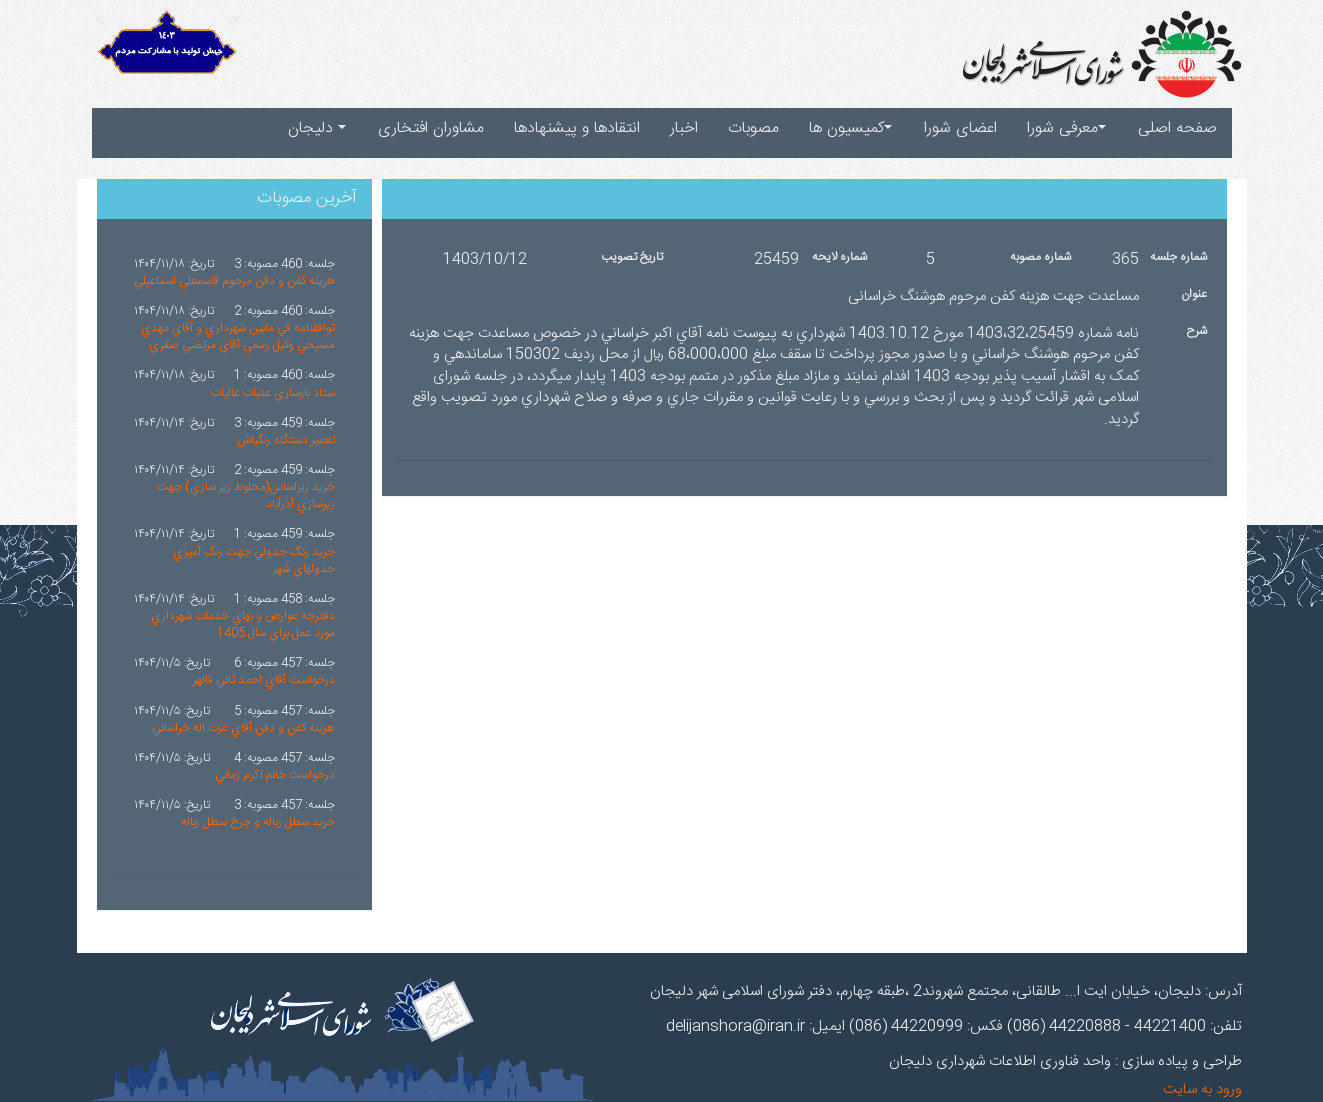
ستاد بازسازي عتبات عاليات (273, 393)
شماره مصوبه (1040, 257)
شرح (1196, 331)
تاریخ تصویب (632, 257)
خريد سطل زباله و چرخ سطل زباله (258, 822)
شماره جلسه (1178, 257)
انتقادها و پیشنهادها (577, 128)
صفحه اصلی (1177, 128)
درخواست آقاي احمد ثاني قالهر (264, 680)
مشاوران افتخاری (431, 128)
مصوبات (753, 128)
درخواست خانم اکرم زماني (275, 775)
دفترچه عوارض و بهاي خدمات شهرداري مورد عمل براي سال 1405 (243, 624)
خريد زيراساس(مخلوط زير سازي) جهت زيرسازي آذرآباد (246, 495)
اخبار (684, 128)
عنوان (1194, 294)
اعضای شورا (960, 128)
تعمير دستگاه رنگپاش (286, 440)
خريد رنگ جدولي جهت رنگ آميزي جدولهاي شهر (254, 560)
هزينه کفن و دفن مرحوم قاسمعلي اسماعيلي (234, 281)
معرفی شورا (1066, 128)
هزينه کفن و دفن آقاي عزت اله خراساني (243, 728)
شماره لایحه (839, 257)
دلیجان (317, 128)
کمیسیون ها (850, 128)
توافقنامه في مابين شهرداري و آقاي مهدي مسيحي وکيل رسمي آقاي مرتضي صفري (238, 336)
